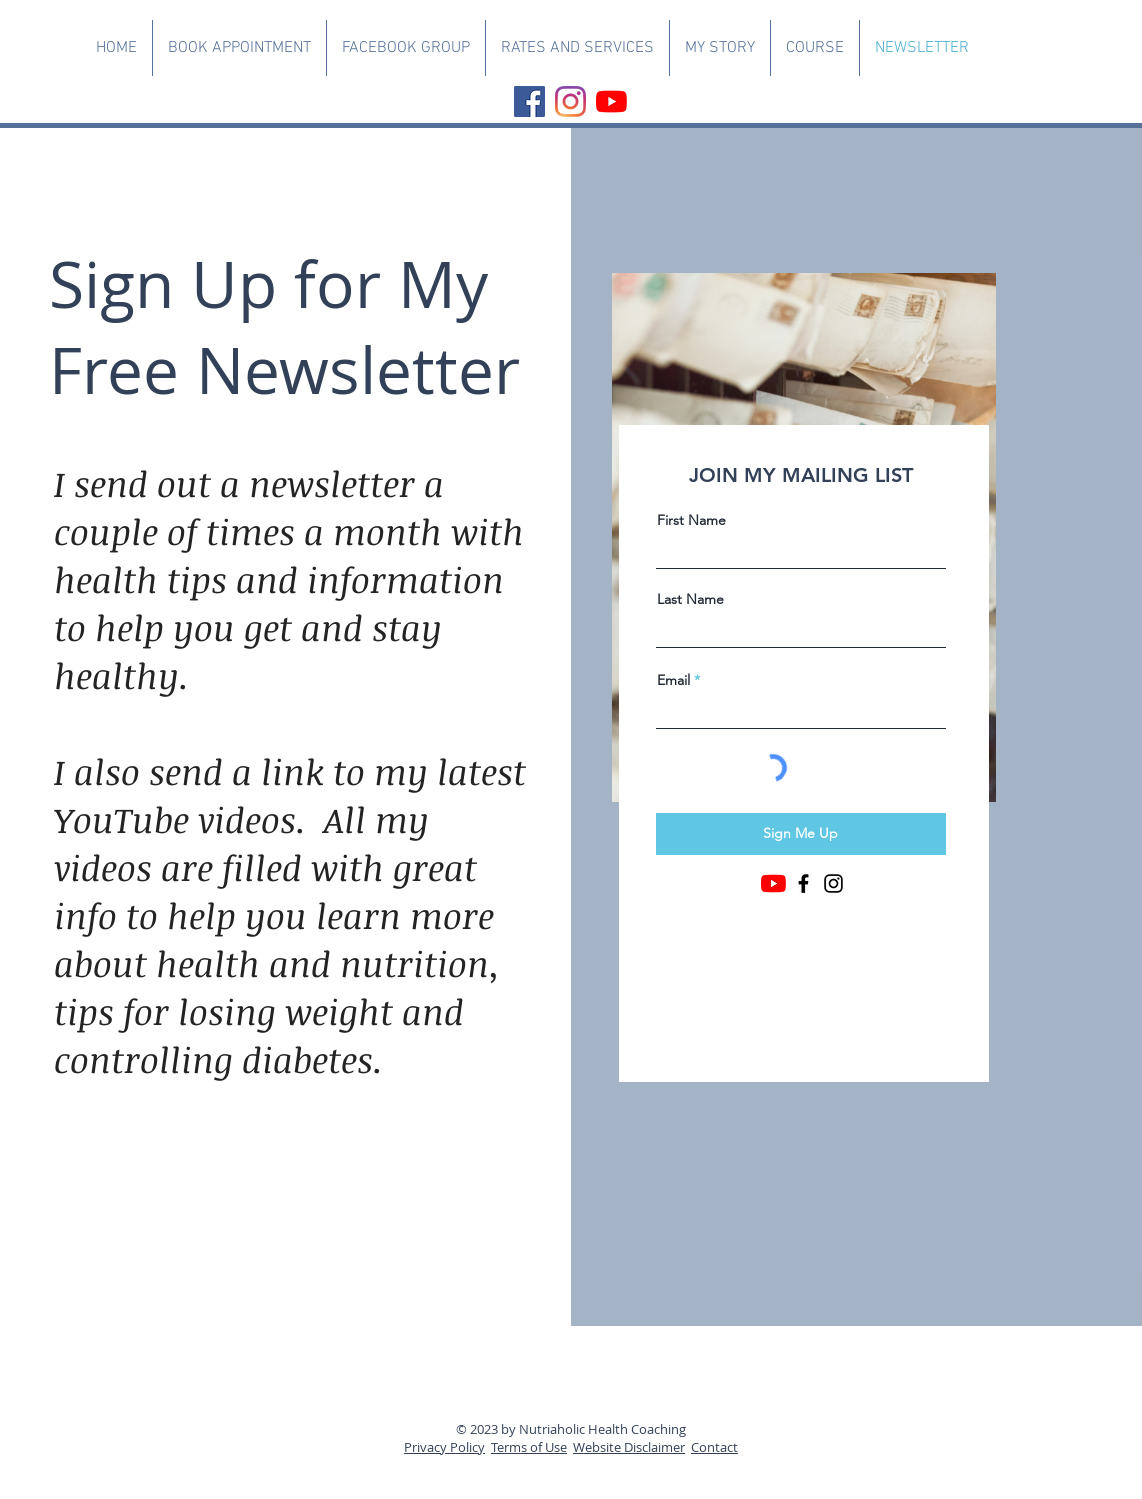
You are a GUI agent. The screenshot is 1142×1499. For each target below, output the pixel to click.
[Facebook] (529, 101)
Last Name (690, 599)
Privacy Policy (444, 1447)
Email (673, 680)
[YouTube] (611, 101)
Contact (714, 1447)
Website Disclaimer (629, 1447)
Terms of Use (529, 1447)
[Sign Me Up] (801, 834)
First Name (691, 520)
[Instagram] (570, 101)
